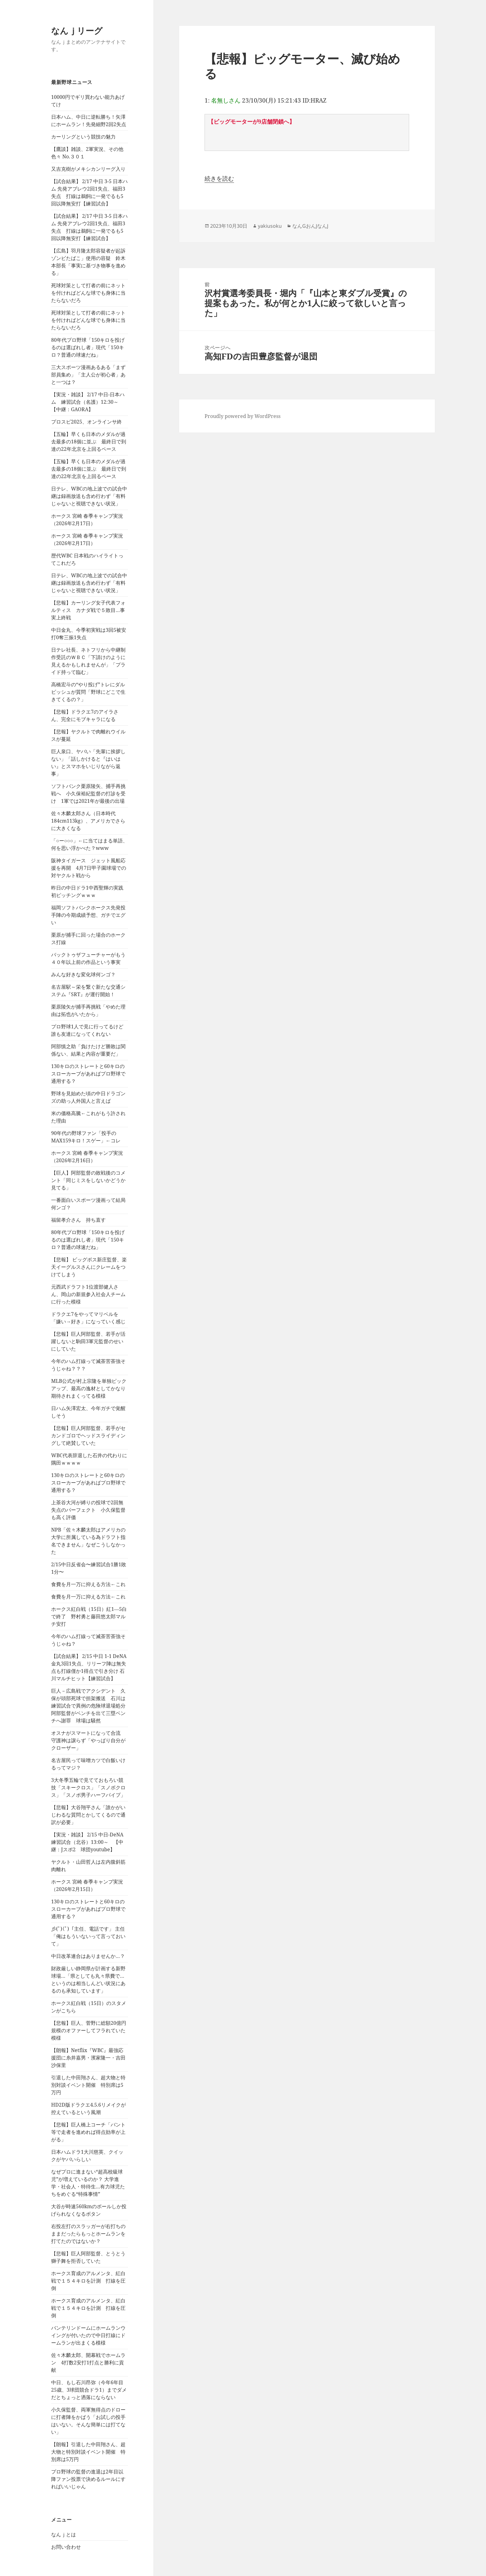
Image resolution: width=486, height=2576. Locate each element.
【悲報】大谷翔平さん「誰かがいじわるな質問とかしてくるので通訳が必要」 (88, 1815)
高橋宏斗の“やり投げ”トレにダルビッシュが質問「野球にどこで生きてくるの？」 (88, 692)
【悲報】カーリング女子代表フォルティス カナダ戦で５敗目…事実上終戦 (88, 610)
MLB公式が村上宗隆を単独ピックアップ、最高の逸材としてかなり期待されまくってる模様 (88, 1388)
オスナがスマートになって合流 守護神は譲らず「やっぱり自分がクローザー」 (88, 1740)
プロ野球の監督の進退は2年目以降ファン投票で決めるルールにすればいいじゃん (88, 2479)
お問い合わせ (66, 2546)
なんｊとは (63, 2534)
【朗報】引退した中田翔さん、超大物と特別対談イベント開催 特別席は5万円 (88, 2452)
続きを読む (219, 178)
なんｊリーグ (77, 30)
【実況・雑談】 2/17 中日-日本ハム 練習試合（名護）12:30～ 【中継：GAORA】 (88, 402)
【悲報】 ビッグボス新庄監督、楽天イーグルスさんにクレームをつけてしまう (89, 1267)
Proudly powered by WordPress (243, 416)
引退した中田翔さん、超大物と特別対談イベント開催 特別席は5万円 (88, 2085)
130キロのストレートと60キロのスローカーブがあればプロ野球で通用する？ (88, 1073)
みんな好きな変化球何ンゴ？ (83, 974)
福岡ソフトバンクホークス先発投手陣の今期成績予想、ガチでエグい (88, 915)
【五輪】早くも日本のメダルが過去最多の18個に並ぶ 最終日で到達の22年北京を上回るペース (88, 441)
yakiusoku (270, 225)
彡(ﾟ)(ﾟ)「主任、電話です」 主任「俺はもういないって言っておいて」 (88, 1936)
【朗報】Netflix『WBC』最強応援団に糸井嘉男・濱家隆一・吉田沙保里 (88, 2057)
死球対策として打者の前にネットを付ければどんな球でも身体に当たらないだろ (88, 293)
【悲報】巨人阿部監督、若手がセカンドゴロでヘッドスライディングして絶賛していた (88, 1435)
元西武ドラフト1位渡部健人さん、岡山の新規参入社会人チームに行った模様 (88, 1294)
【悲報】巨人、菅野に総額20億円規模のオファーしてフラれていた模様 (88, 2030)
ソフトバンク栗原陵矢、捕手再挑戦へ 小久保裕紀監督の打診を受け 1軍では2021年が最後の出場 (88, 793)
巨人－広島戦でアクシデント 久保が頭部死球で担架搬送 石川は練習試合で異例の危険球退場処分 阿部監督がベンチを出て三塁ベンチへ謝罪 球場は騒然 (90, 1705)
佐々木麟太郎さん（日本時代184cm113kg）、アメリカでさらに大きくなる (88, 821)
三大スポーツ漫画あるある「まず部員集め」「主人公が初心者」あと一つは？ (88, 374)
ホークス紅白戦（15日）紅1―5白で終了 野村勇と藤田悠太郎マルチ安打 (89, 1616)
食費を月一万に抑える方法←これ (88, 1584)
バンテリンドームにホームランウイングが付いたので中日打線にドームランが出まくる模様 (88, 2335)
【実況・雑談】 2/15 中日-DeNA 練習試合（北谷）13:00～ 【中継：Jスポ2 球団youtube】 (89, 1842)
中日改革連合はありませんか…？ (88, 1956)
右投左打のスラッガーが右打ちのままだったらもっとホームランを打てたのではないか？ (88, 2233)
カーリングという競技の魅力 (83, 136)
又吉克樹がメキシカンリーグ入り (88, 168)
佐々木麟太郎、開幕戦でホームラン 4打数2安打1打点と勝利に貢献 (88, 2362)
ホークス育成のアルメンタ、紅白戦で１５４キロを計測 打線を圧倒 (88, 2281)
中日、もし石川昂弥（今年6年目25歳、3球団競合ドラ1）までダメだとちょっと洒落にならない (89, 2390)
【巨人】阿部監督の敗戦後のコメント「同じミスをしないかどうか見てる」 (88, 1180)
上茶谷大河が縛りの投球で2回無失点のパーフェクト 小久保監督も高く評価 (88, 1510)
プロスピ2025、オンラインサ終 (86, 421)
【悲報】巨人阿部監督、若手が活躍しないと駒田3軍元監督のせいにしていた (88, 1341)
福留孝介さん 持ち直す (78, 1219)
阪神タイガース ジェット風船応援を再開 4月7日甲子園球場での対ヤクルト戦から (88, 868)
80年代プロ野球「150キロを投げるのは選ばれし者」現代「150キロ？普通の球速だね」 (88, 347)
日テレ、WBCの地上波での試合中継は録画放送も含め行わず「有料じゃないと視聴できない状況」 (89, 496)
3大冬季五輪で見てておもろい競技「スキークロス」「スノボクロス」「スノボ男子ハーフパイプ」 (88, 1787)
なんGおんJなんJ (310, 225)
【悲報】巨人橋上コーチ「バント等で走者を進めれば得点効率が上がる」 (88, 2132)
